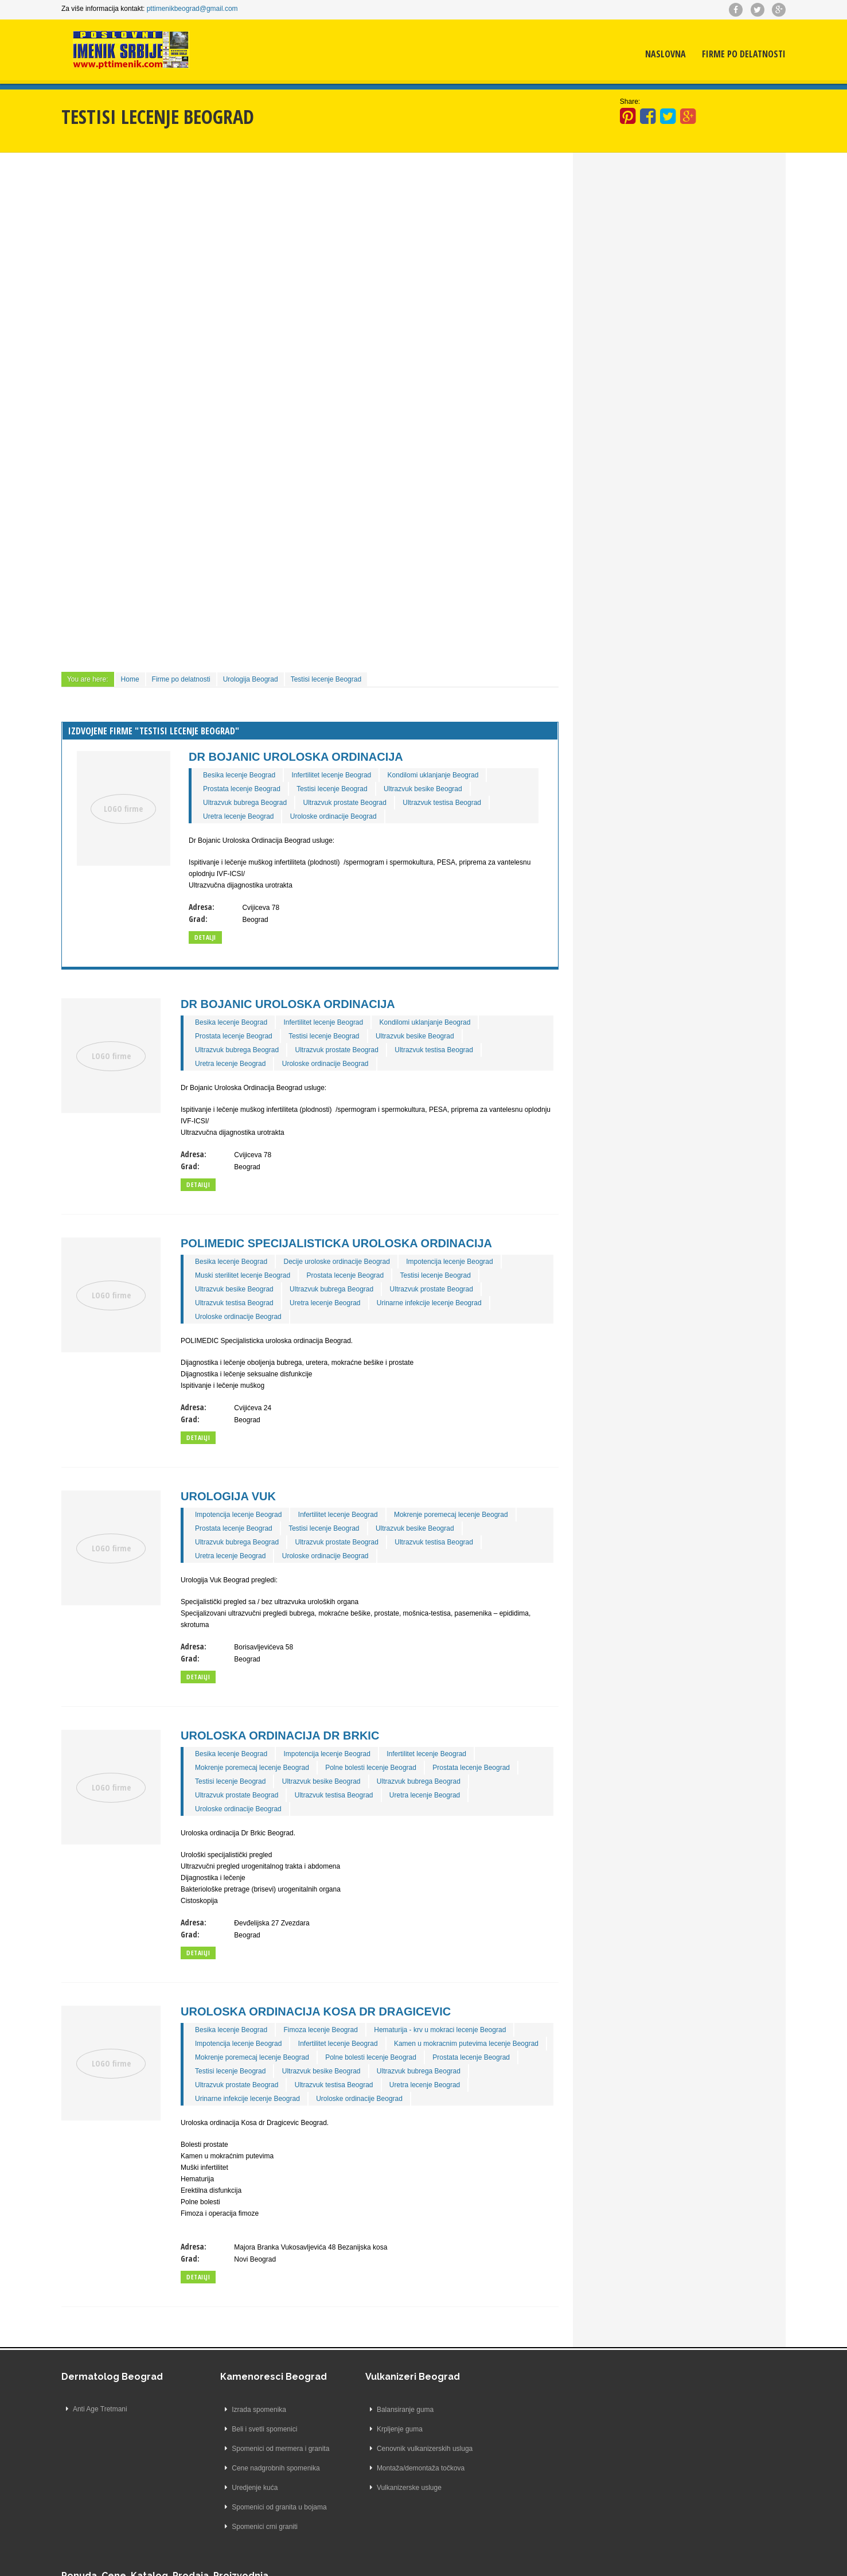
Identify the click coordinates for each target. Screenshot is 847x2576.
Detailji (198, 1184)
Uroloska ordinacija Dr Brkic (280, 1735)
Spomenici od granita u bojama (265, 2507)
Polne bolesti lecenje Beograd (371, 1767)
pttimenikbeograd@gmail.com (193, 9)
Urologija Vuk (228, 1495)
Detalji (206, 936)
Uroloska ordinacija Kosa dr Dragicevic (316, 2011)
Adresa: (202, 906)
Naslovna (665, 54)
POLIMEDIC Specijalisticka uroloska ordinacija (337, 1242)
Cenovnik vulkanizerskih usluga (410, 2448)
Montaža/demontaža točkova (406, 2468)
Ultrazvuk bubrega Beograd (245, 802)
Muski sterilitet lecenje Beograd (243, 1275)
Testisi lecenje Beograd (326, 679)
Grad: (198, 918)
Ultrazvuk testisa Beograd (442, 802)
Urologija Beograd (251, 679)
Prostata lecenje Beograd (242, 788)
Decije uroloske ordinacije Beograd (337, 1261)
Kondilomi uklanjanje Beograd (433, 775)
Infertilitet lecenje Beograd (332, 775)
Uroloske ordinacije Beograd (334, 816)
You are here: (89, 679)
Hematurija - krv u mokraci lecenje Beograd (440, 2029)
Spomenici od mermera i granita (266, 2448)
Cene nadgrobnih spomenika (262, 2468)
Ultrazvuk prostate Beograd (345, 802)
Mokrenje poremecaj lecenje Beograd (452, 1514)
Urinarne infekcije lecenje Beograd (429, 1302)
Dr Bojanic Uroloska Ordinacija (296, 756)
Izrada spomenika (245, 2409)
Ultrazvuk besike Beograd (423, 788)
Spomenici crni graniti (251, 2526)
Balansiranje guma (390, 2409)
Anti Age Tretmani (101, 2409)
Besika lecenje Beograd (240, 775)
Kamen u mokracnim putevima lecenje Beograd (467, 2043)
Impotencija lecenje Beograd (450, 1261)
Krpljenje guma (385, 2429)
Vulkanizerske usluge (394, 2487)
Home (131, 679)
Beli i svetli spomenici (250, 2429)
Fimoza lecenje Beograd (321, 2029)
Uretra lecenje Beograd (239, 816)
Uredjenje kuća (241, 2487)
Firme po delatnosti (743, 54)
